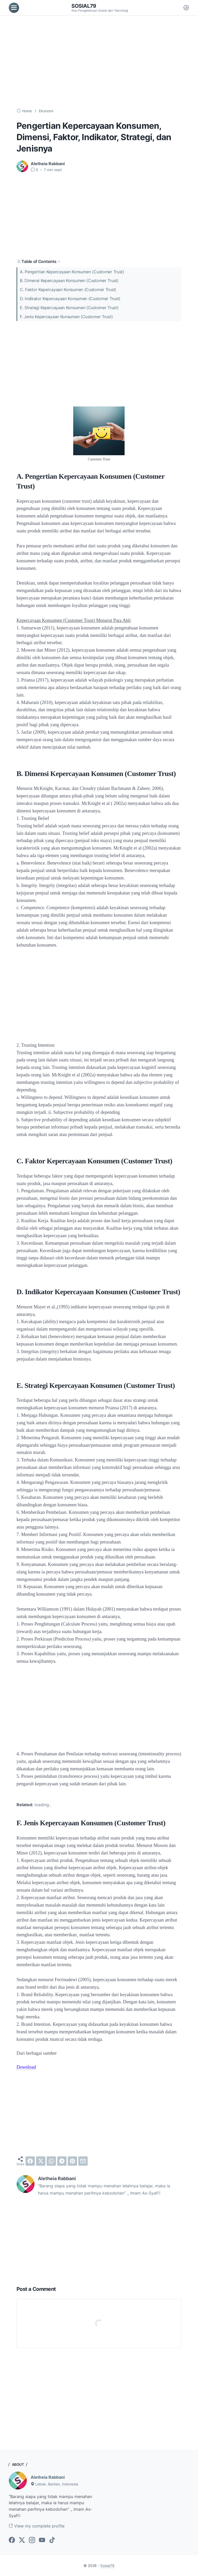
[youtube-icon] (42, 2540)
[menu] (14, 8)
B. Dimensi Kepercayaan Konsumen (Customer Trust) (69, 280)
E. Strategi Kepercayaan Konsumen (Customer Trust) (69, 307)
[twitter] (40, 2161)
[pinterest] (72, 2161)
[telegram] (62, 2161)
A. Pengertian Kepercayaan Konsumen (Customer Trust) (72, 271)
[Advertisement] (99, 62)
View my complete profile (36, 2526)
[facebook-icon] (12, 2540)
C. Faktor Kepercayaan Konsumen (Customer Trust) (68, 289)
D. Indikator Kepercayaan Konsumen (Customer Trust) (70, 298)
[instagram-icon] (32, 2540)
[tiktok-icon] (52, 2540)
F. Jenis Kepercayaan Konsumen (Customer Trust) (66, 316)
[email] (83, 2161)
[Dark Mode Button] (186, 8)
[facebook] (30, 2161)
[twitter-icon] (22, 2540)
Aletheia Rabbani (48, 2477)
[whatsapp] (51, 2161)
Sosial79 (83, 6)
